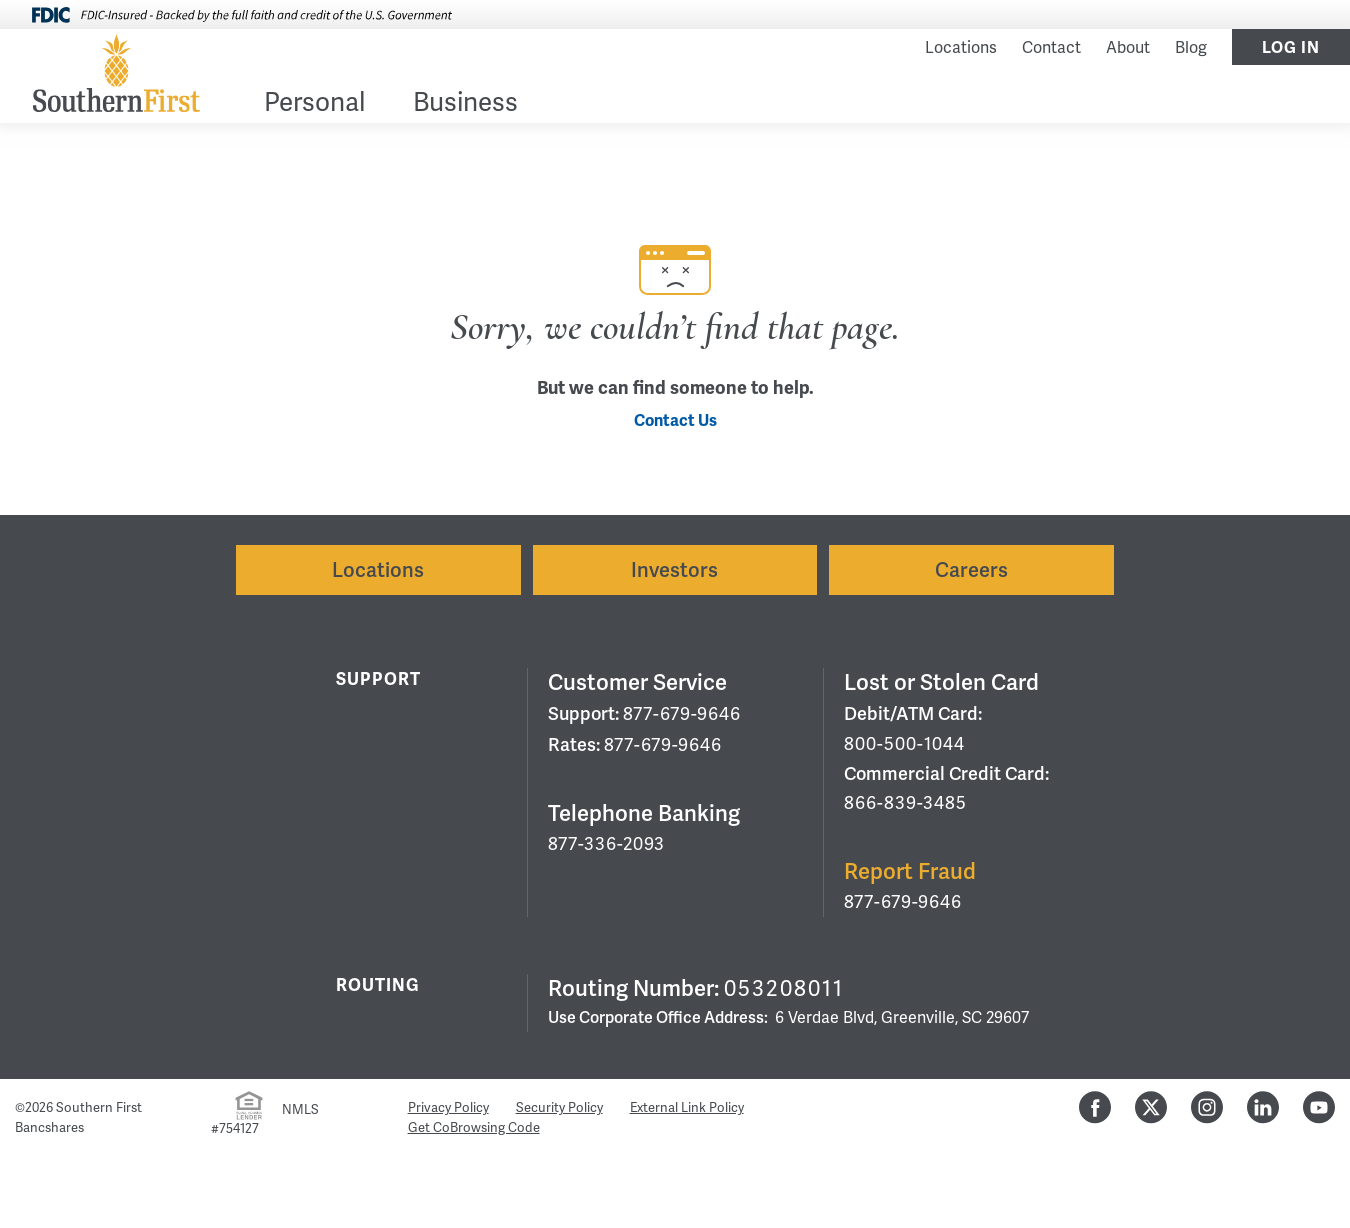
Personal (314, 104)
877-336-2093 (606, 844)
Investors (674, 570)
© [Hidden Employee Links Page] (20, 1108)
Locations (961, 48)
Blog (1191, 48)
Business (465, 104)
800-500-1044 (904, 744)
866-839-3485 (905, 803)
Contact (1051, 48)
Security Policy (559, 1108)
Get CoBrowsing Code (474, 1128)
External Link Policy (687, 1108)
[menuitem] (314, 106)
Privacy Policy (448, 1108)
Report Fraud (910, 871)
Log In (1291, 48)
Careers (971, 570)
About (1128, 48)
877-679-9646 (682, 714)
